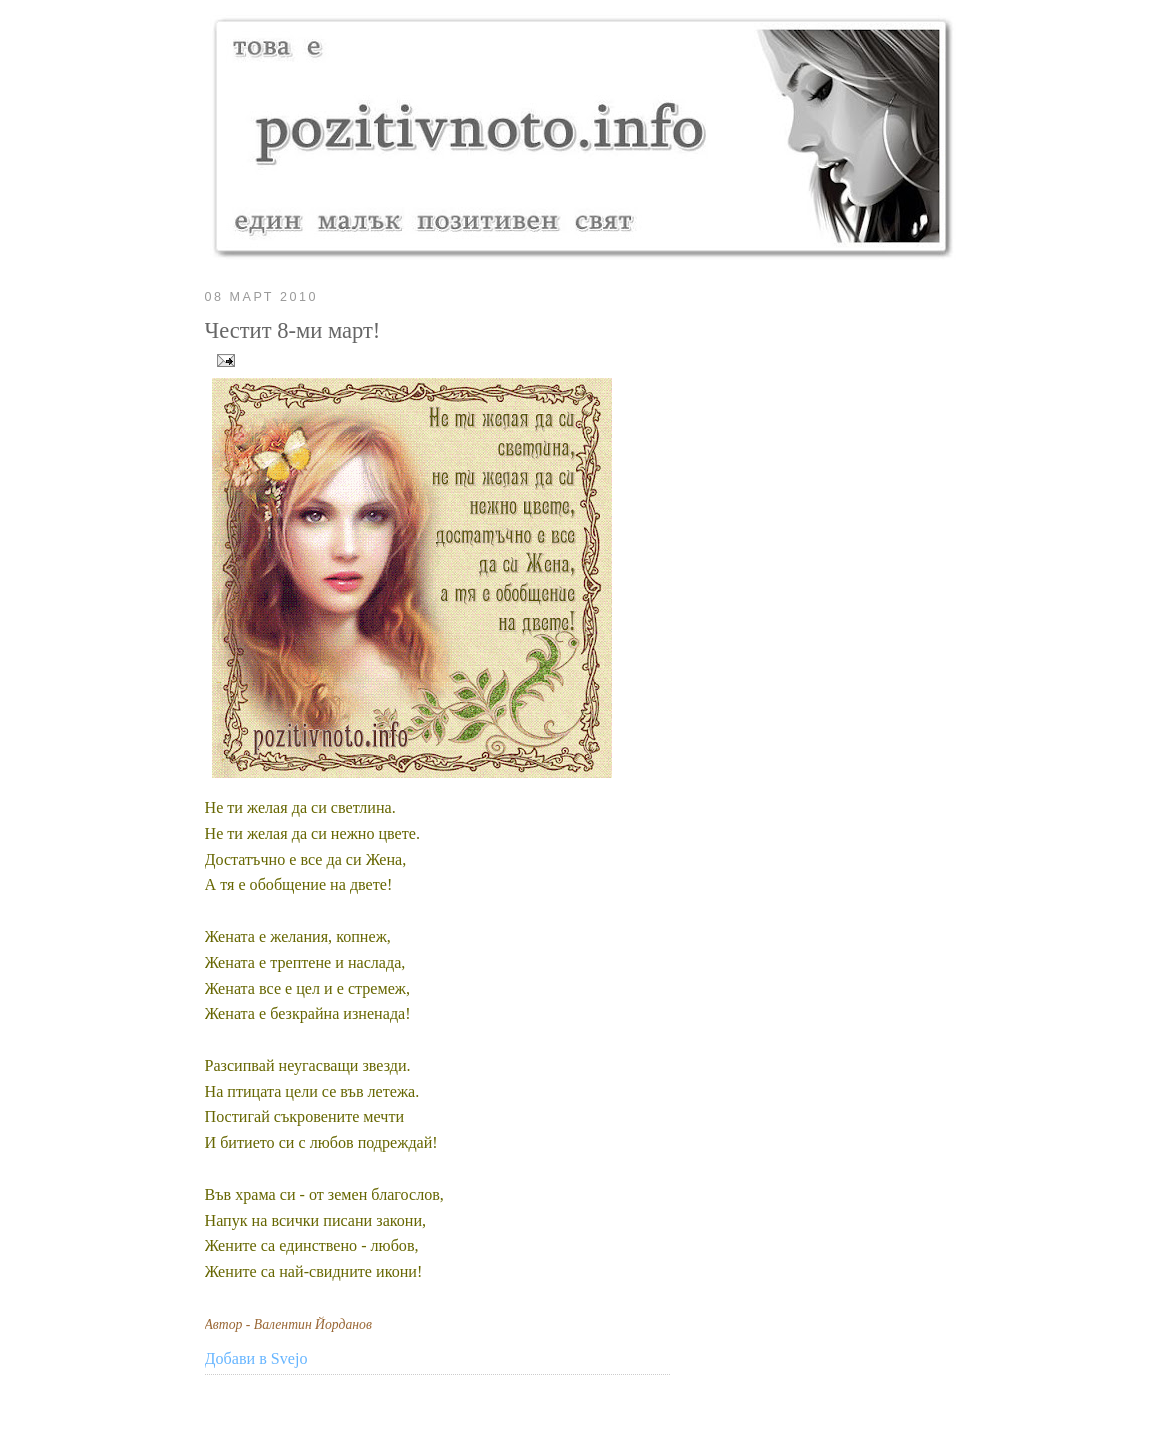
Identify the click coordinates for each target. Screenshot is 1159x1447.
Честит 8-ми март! (293, 330)
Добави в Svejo (256, 1358)
